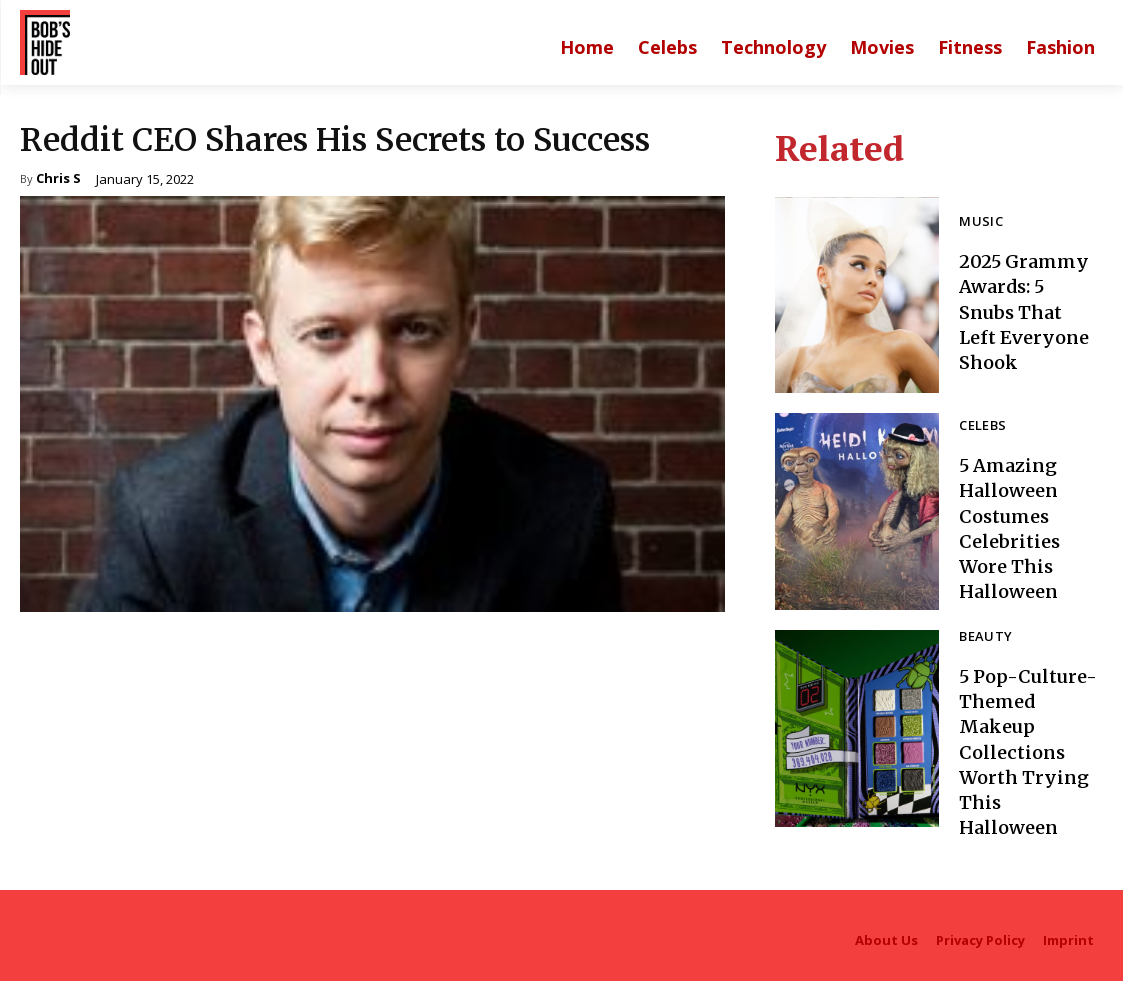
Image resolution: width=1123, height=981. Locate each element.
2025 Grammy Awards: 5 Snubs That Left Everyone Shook (1024, 312)
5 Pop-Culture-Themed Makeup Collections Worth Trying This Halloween (1028, 752)
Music (977, 222)
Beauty (982, 637)
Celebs (979, 426)
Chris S (58, 179)
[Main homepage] (587, 47)
